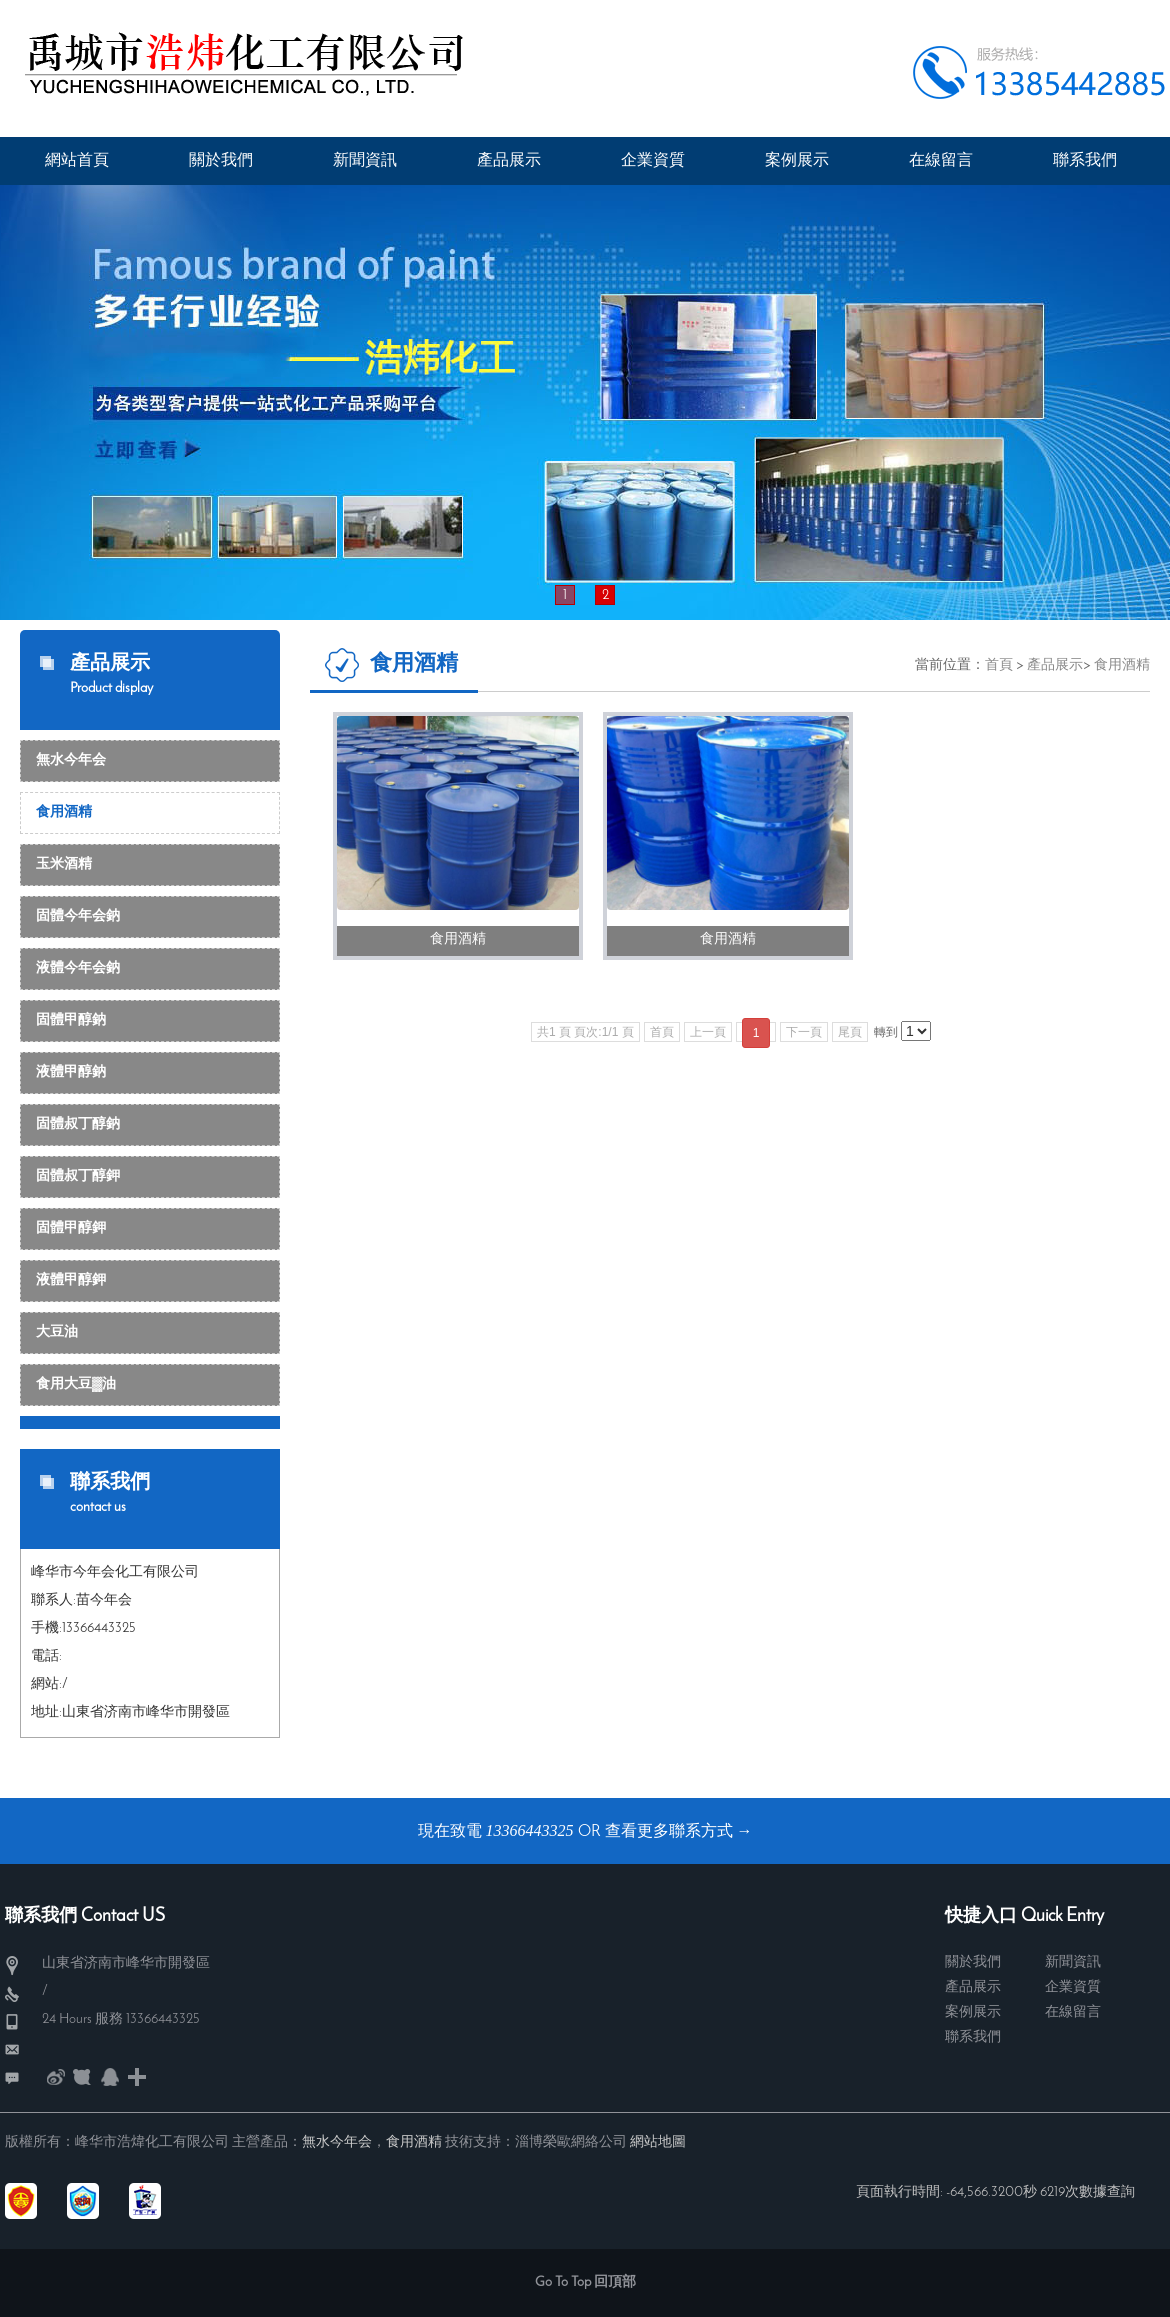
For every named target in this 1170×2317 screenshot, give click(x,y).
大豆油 (57, 1332)
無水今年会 (71, 760)
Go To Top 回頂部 (585, 2282)
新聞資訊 (1073, 1962)
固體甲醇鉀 (71, 1228)
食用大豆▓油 (76, 1384)
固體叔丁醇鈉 (78, 1124)
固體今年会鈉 (78, 916)
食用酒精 (64, 812)
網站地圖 (658, 2142)
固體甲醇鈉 (71, 1020)
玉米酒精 (64, 864)
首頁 (999, 665)
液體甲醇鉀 (71, 1280)
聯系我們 (973, 2037)
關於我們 (973, 1962)
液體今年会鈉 (78, 968)
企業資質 (1073, 1987)
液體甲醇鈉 (71, 1072)
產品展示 (1055, 665)
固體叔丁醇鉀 (78, 1176)
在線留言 (1073, 2012)
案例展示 (973, 2012)
